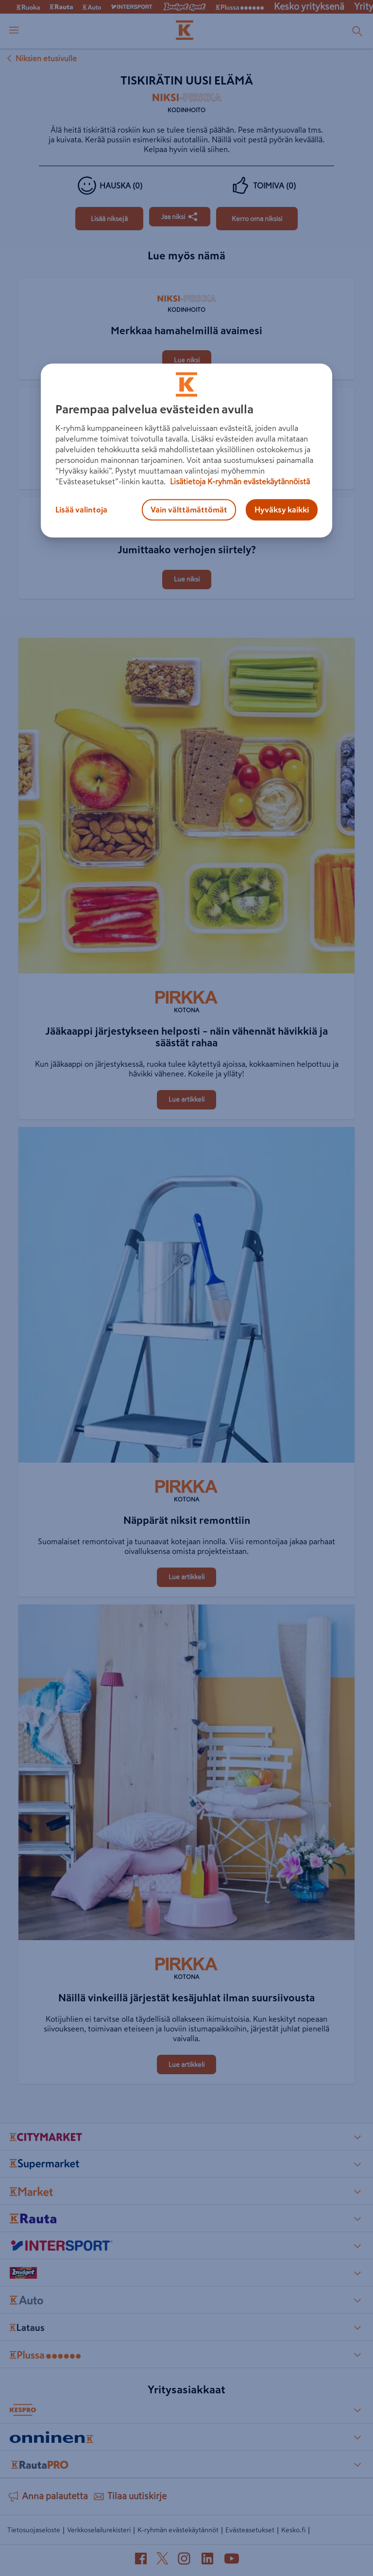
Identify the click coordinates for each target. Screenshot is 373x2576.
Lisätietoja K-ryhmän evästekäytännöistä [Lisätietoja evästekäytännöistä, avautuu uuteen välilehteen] (239, 482)
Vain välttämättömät (189, 510)
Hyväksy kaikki (281, 510)
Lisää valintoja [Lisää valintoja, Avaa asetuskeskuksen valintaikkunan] (81, 510)
